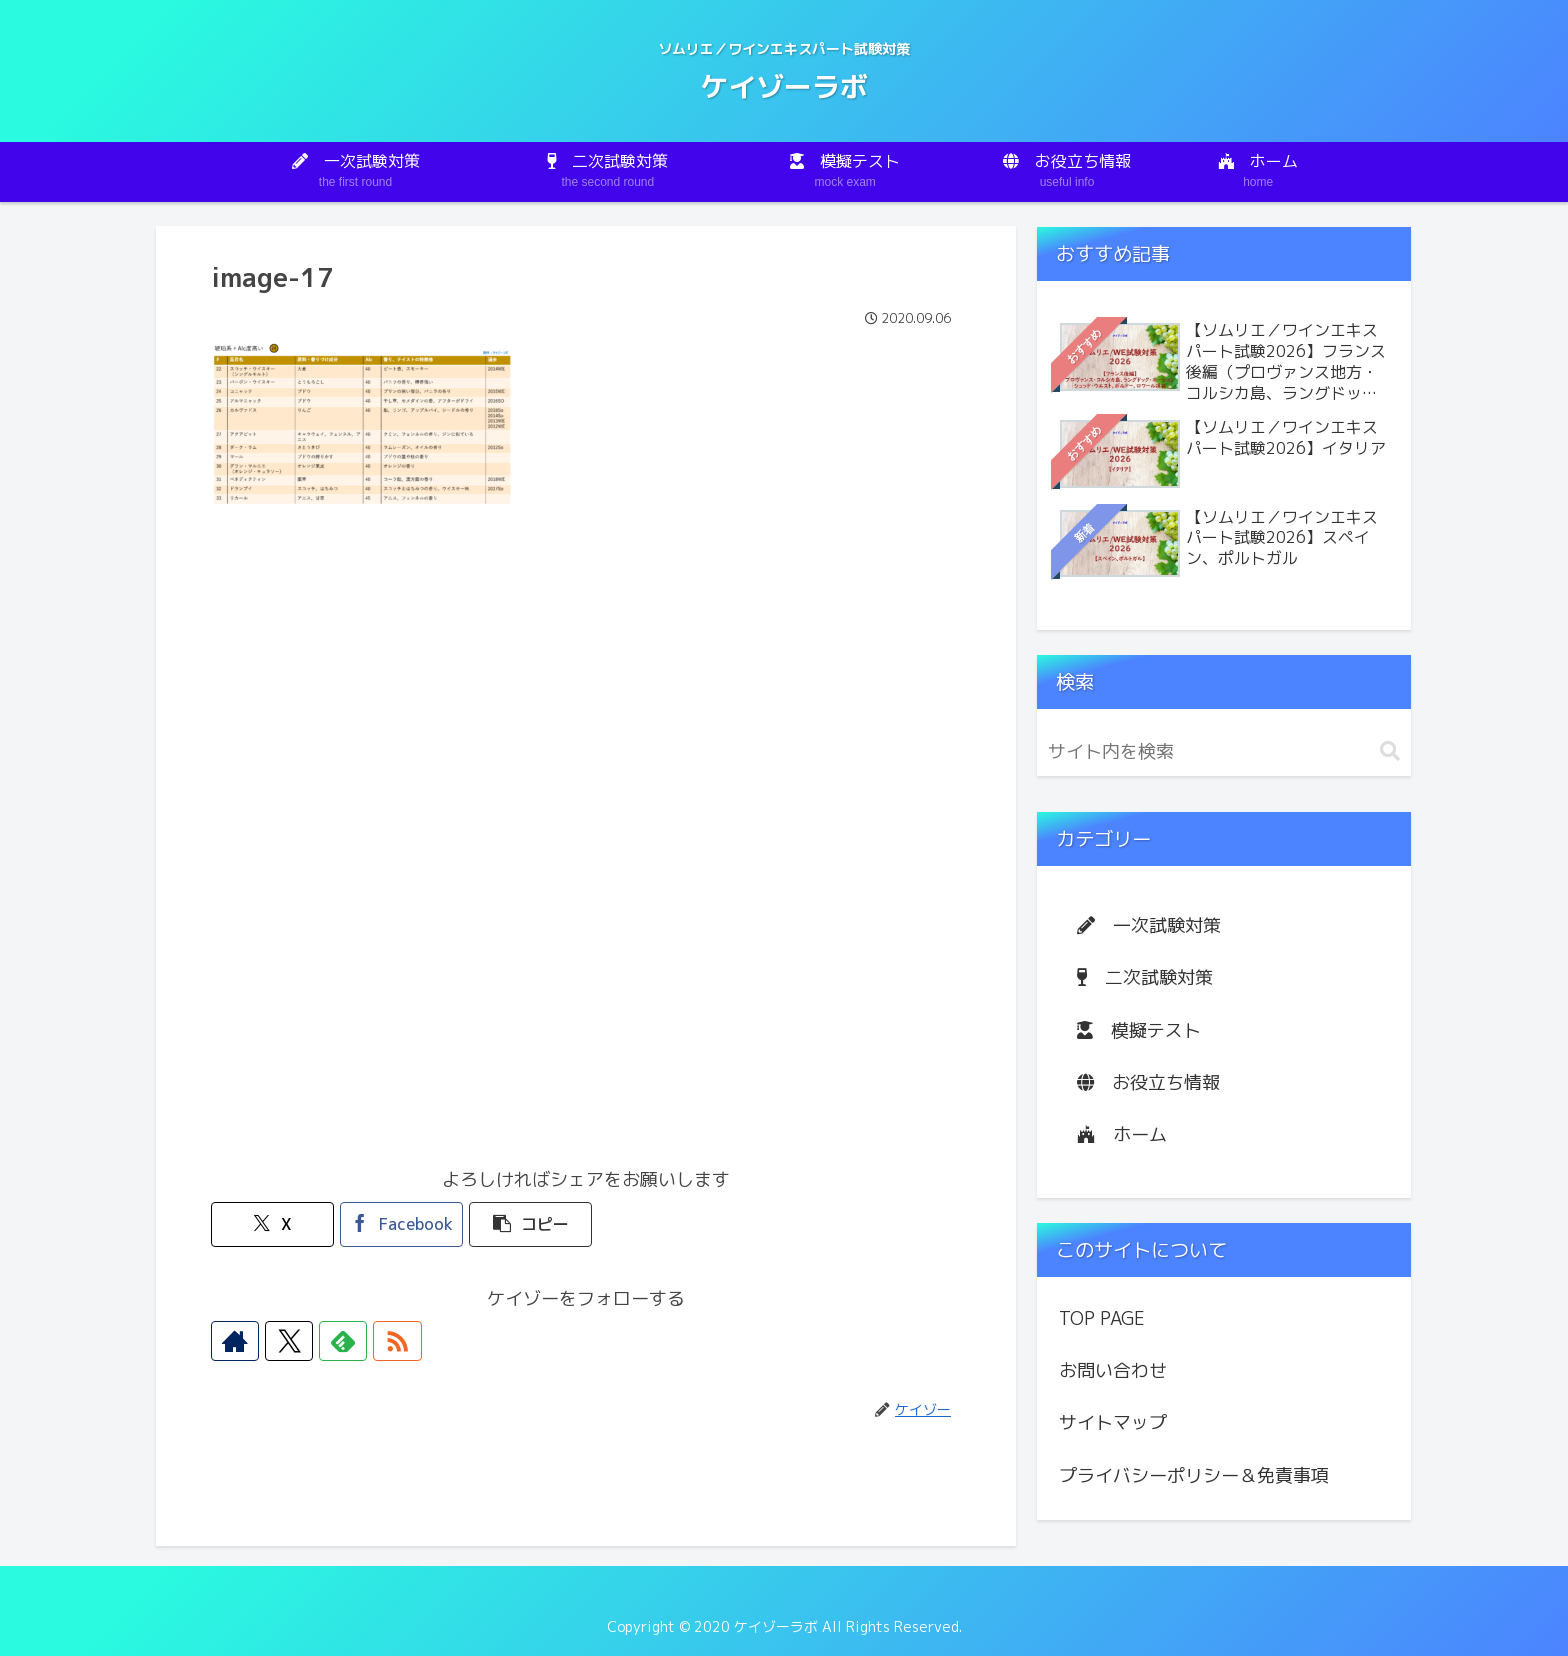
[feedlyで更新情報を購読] (323, 1341)
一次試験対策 (1149, 925)
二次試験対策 (1145, 977)
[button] (523, 1224)
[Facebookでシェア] (397, 1224)
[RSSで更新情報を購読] (369, 1341)
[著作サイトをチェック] (231, 1341)
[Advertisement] (586, 680)
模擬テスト (1139, 1030)
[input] (1224, 751)
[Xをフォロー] (277, 1341)
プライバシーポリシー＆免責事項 (1194, 1475)
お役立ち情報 (1148, 1082)
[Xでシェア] (271, 1224)
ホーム (1122, 1134)
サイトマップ (1113, 1422)
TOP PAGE (1102, 1318)
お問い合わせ (1113, 1370)
